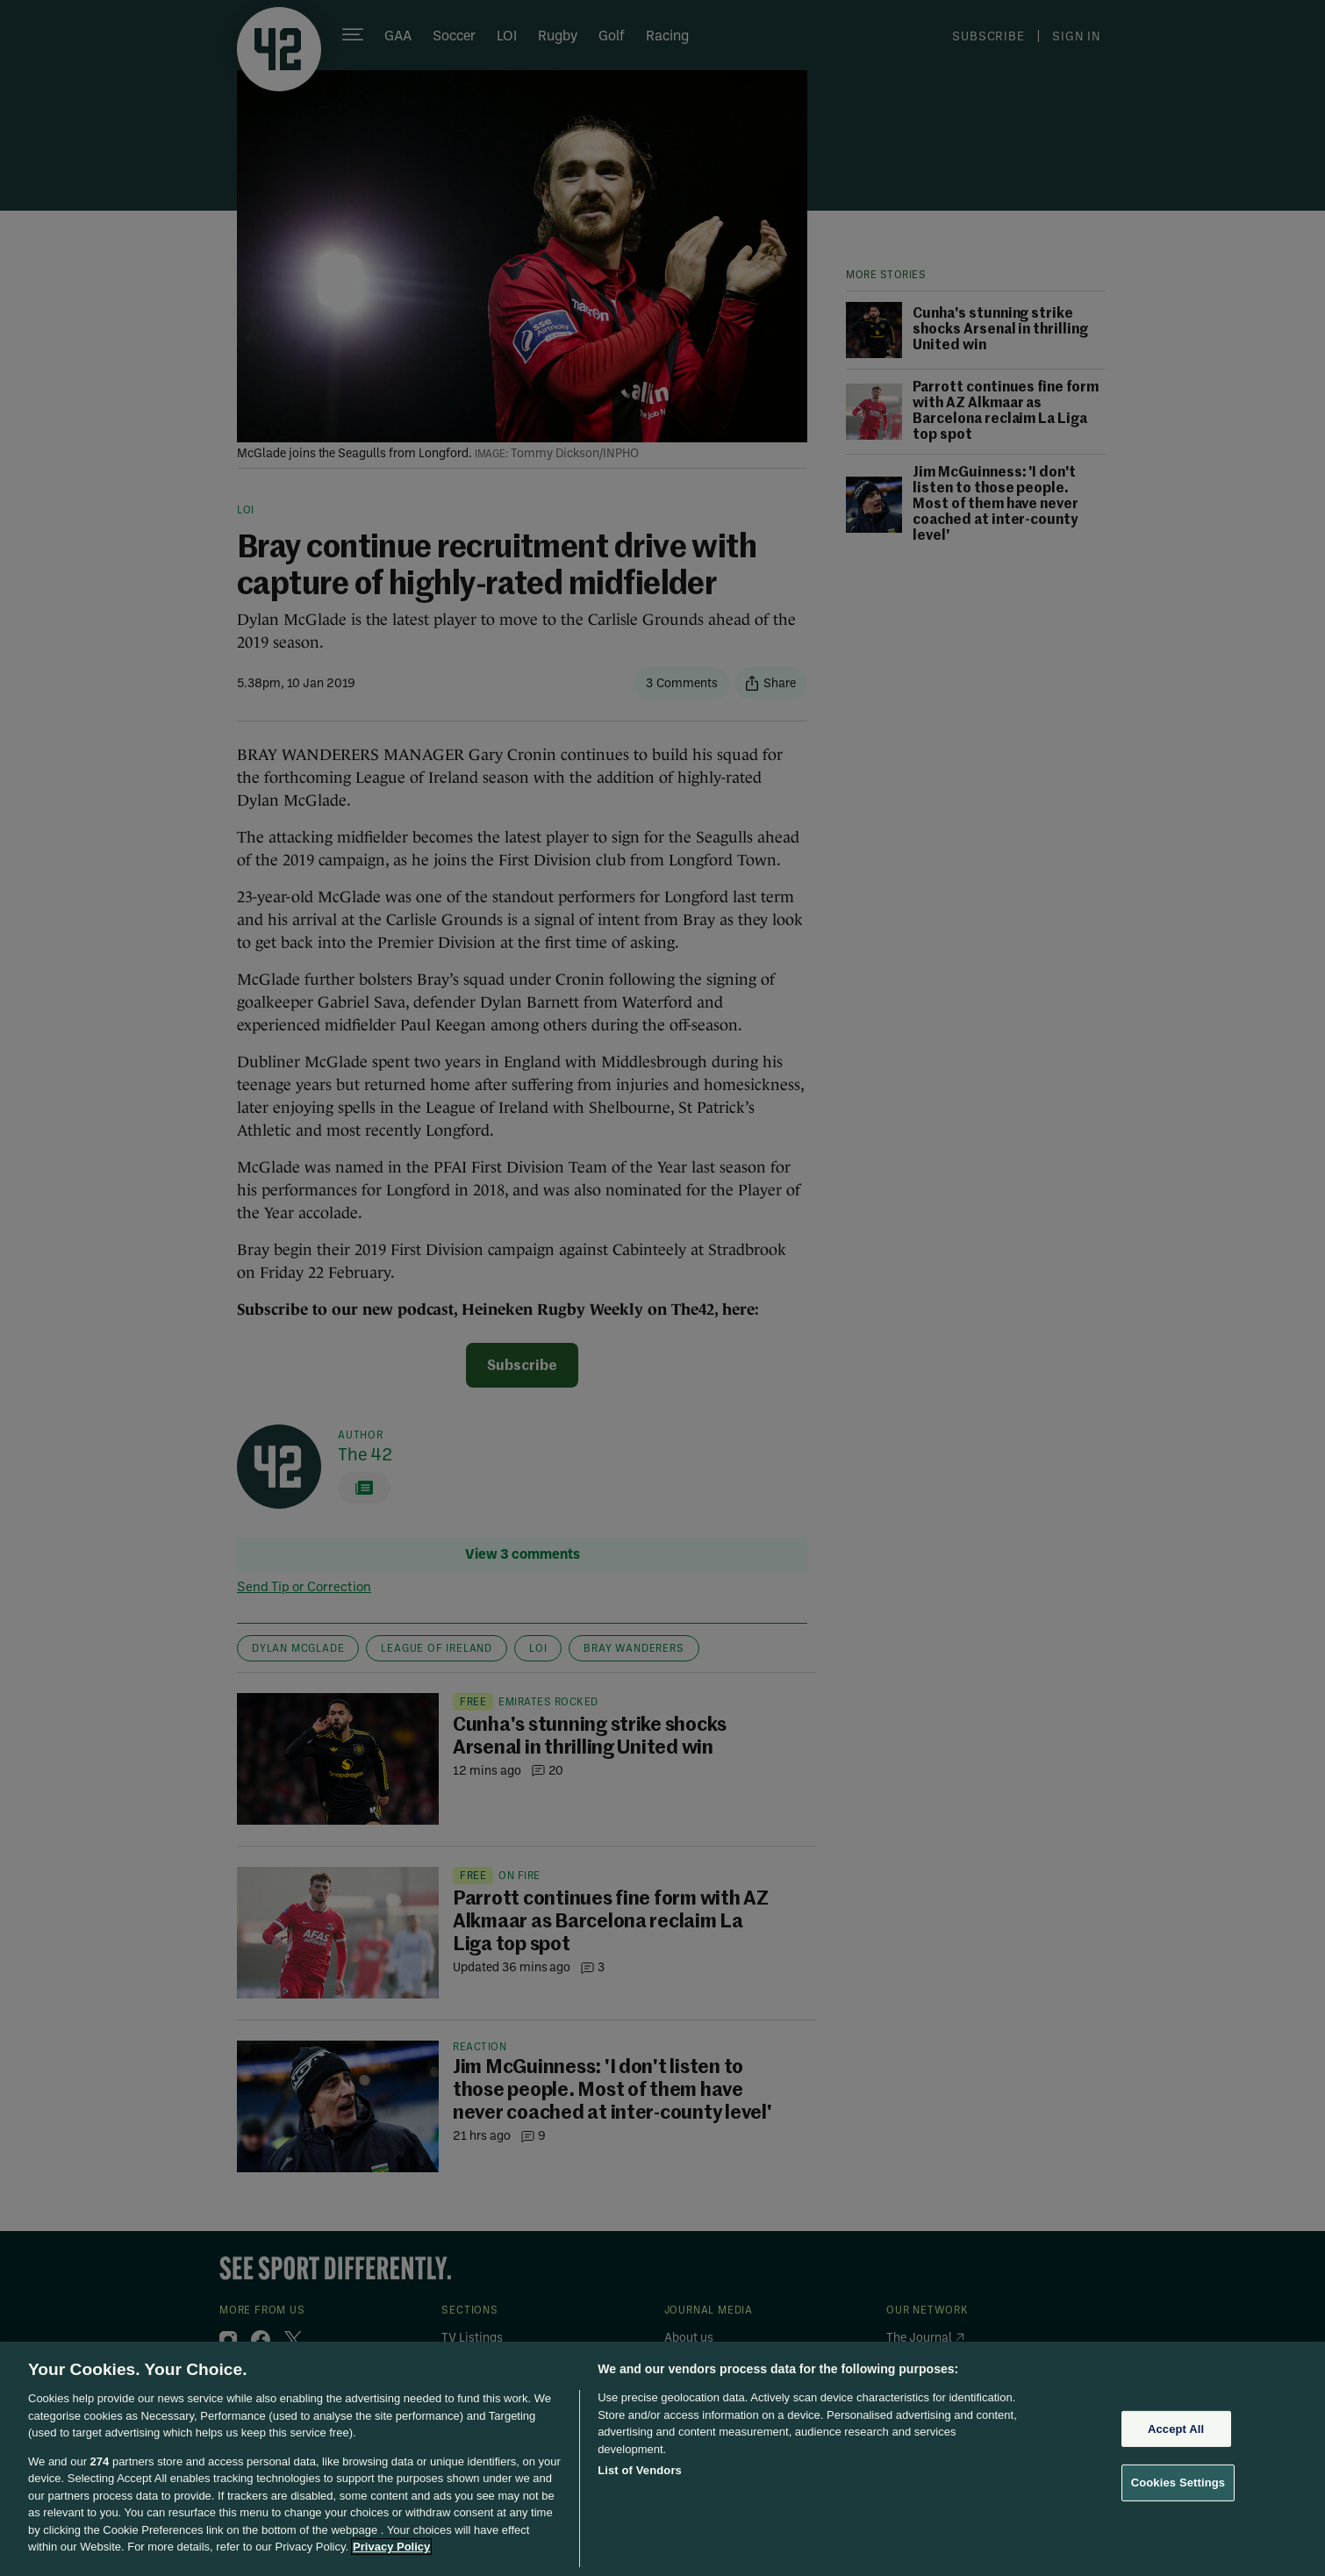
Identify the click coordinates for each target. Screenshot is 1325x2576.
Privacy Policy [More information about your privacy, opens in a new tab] (391, 2546)
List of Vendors (640, 2470)
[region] (662, 2459)
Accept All (1176, 2429)
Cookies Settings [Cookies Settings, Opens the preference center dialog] (1178, 2482)
